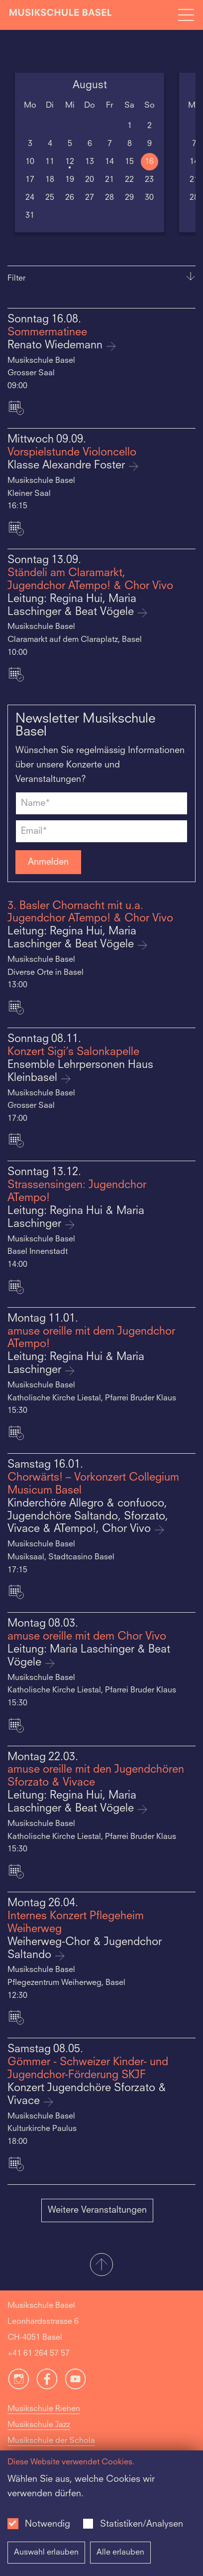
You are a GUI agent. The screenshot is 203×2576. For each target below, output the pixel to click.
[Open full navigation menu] (186, 14)
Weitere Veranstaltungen (97, 2210)
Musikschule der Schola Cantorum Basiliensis (51, 2449)
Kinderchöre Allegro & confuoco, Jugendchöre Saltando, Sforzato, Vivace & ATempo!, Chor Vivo (87, 1517)
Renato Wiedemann (56, 345)
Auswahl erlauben (46, 2553)
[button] (101, 2265)
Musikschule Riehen (43, 2409)
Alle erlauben (120, 2553)
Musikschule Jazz (38, 2425)
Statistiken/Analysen (141, 2524)
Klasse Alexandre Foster (67, 465)
